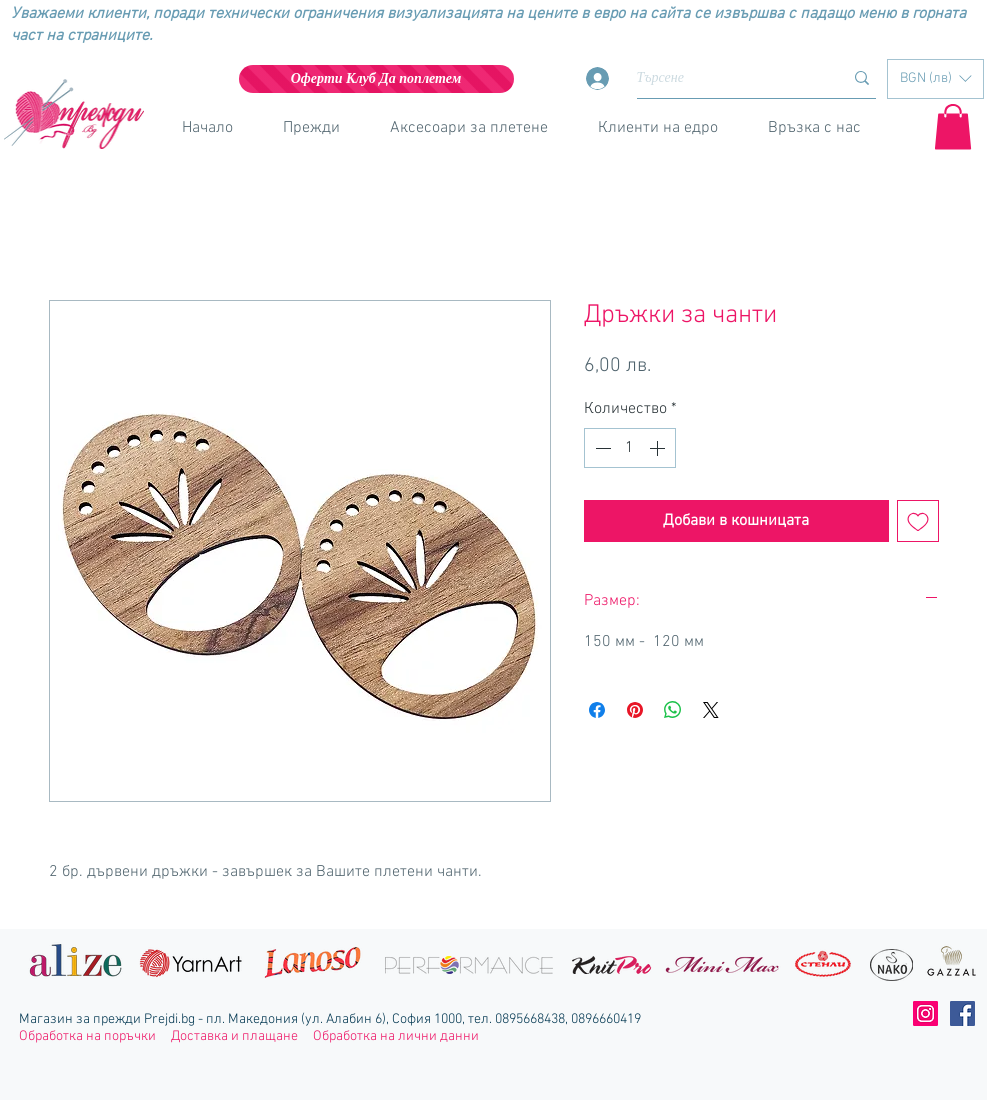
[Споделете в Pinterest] (635, 710)
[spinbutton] (630, 448)
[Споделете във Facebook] (597, 710)
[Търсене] (725, 78)
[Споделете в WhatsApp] (673, 710)
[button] (935, 79)
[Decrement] (601, 448)
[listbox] (935, 79)
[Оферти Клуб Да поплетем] (376, 79)
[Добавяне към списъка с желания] (918, 521)
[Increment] (659, 448)
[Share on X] (711, 710)
